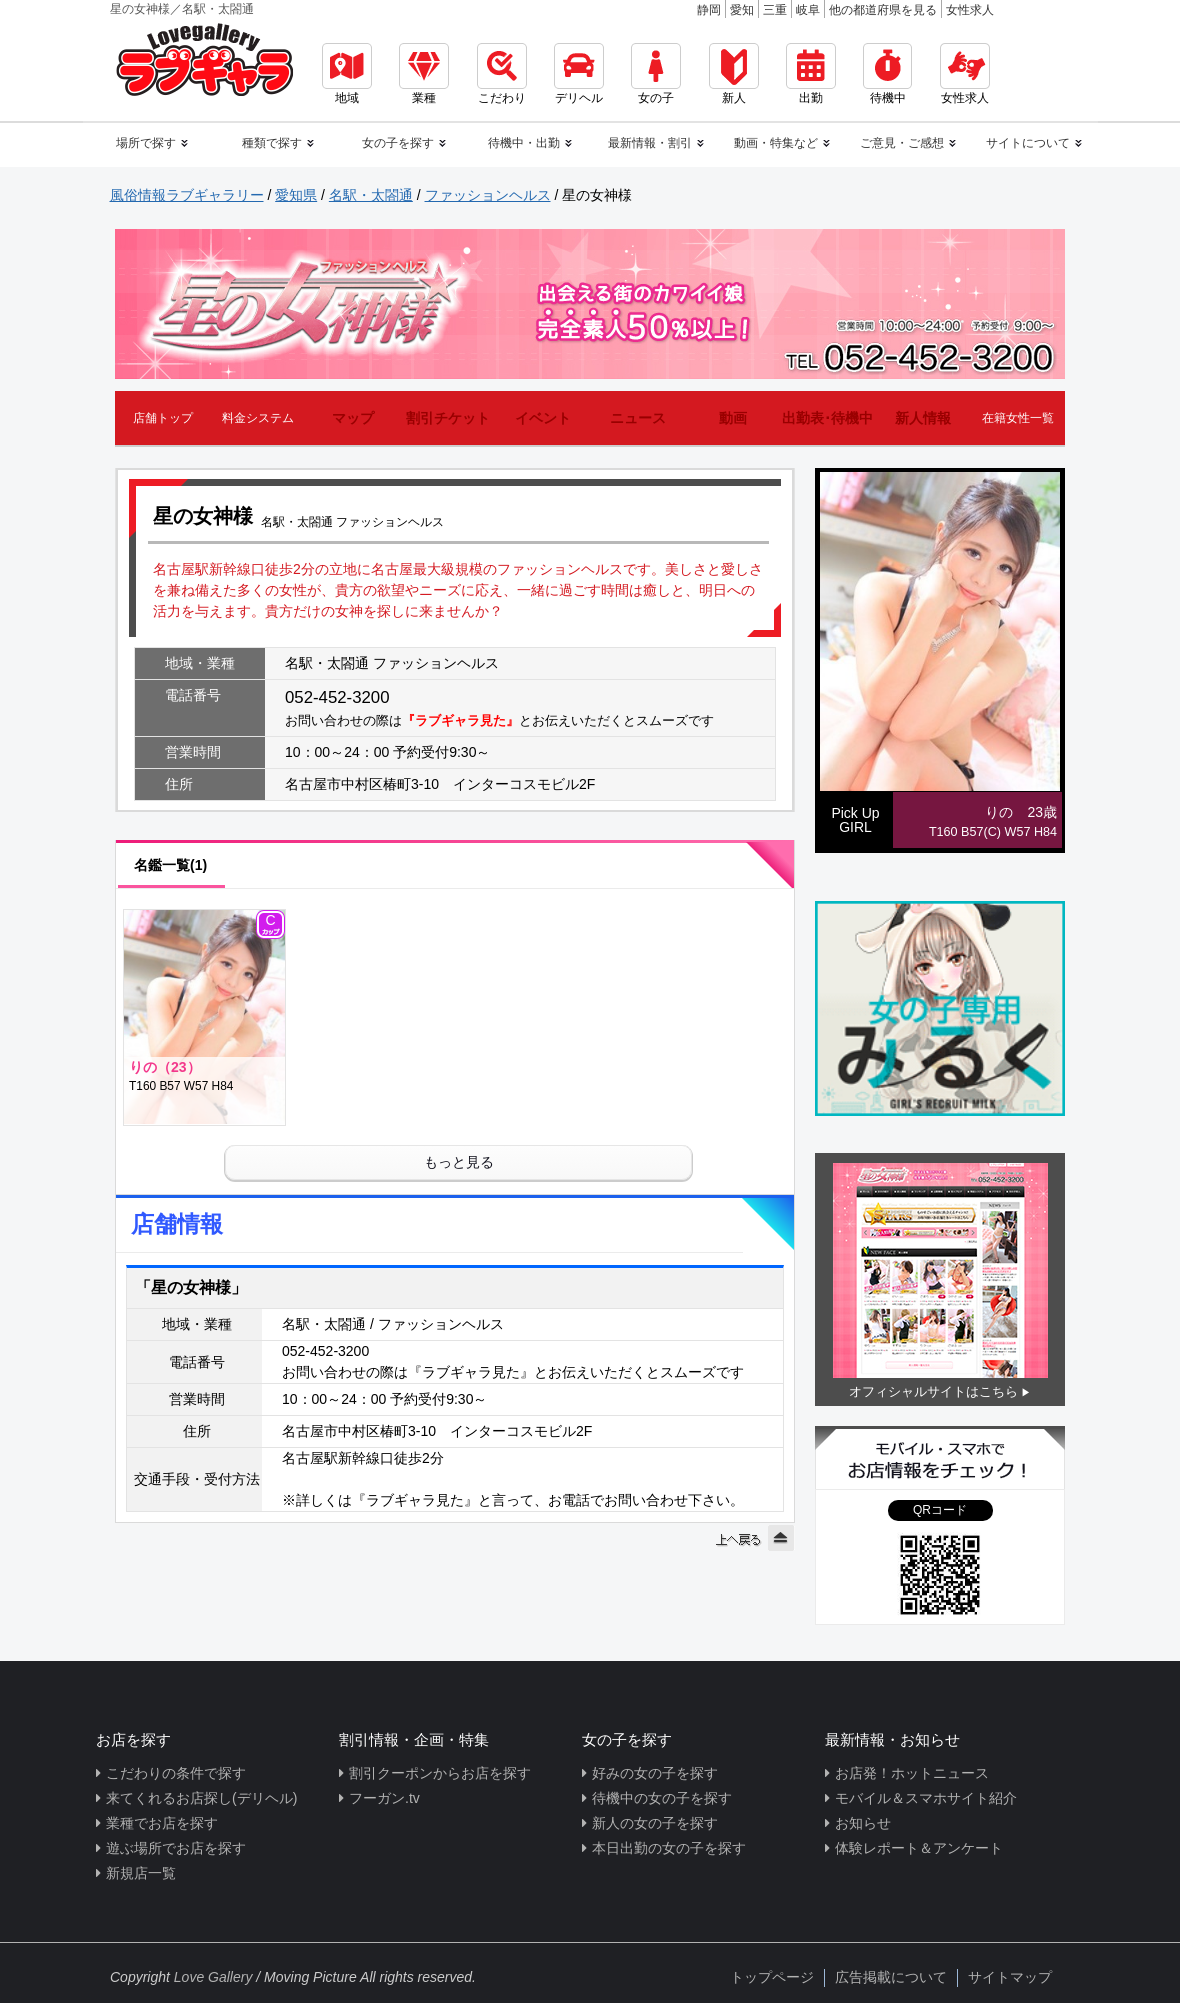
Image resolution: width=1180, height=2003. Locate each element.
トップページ (772, 1977)
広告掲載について (891, 1977)
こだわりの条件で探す (176, 1773)
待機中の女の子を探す (662, 1798)
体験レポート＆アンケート (919, 1848)
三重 (775, 10)
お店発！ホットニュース (912, 1773)
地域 (347, 74)
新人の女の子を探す (655, 1823)
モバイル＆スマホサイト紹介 (926, 1798)
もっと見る (459, 1162)
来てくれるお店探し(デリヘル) (201, 1798)
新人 (734, 74)
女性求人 (970, 10)
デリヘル (579, 74)
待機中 (887, 74)
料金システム (258, 418)
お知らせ (863, 1823)
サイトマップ (1010, 1977)
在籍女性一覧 (1018, 418)
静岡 (709, 10)
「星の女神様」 (191, 1287)
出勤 (811, 74)
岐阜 (808, 10)
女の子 (656, 74)
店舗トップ (163, 418)
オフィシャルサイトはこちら (933, 1391)
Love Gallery (213, 1977)
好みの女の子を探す (655, 1773)
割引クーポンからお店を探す (440, 1773)
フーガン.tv (384, 1798)
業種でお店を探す (162, 1823)
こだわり (502, 74)
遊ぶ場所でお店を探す (176, 1848)
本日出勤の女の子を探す (669, 1848)
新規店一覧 (141, 1873)
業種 (424, 74)
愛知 (742, 10)
